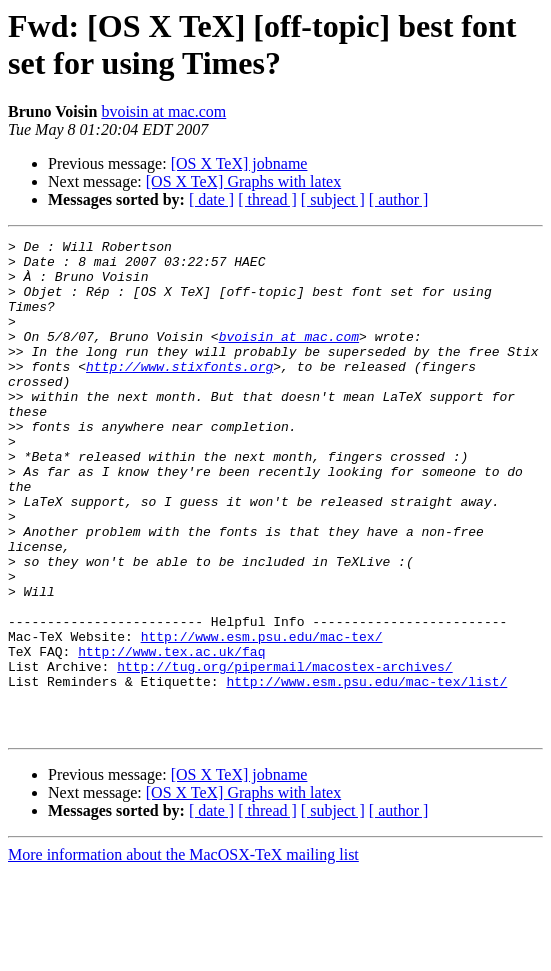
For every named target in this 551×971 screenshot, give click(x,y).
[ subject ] (333, 199)
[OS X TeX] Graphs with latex (243, 181)
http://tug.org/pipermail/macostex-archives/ (284, 753)
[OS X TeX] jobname (239, 163)
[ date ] (211, 199)
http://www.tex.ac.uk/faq (171, 735)
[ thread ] (267, 199)
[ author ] (399, 199)
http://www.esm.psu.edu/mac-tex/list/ (366, 771)
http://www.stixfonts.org (179, 393)
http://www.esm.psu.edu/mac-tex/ (262, 717)
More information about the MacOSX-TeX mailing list (183, 953)
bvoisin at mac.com (163, 111)
